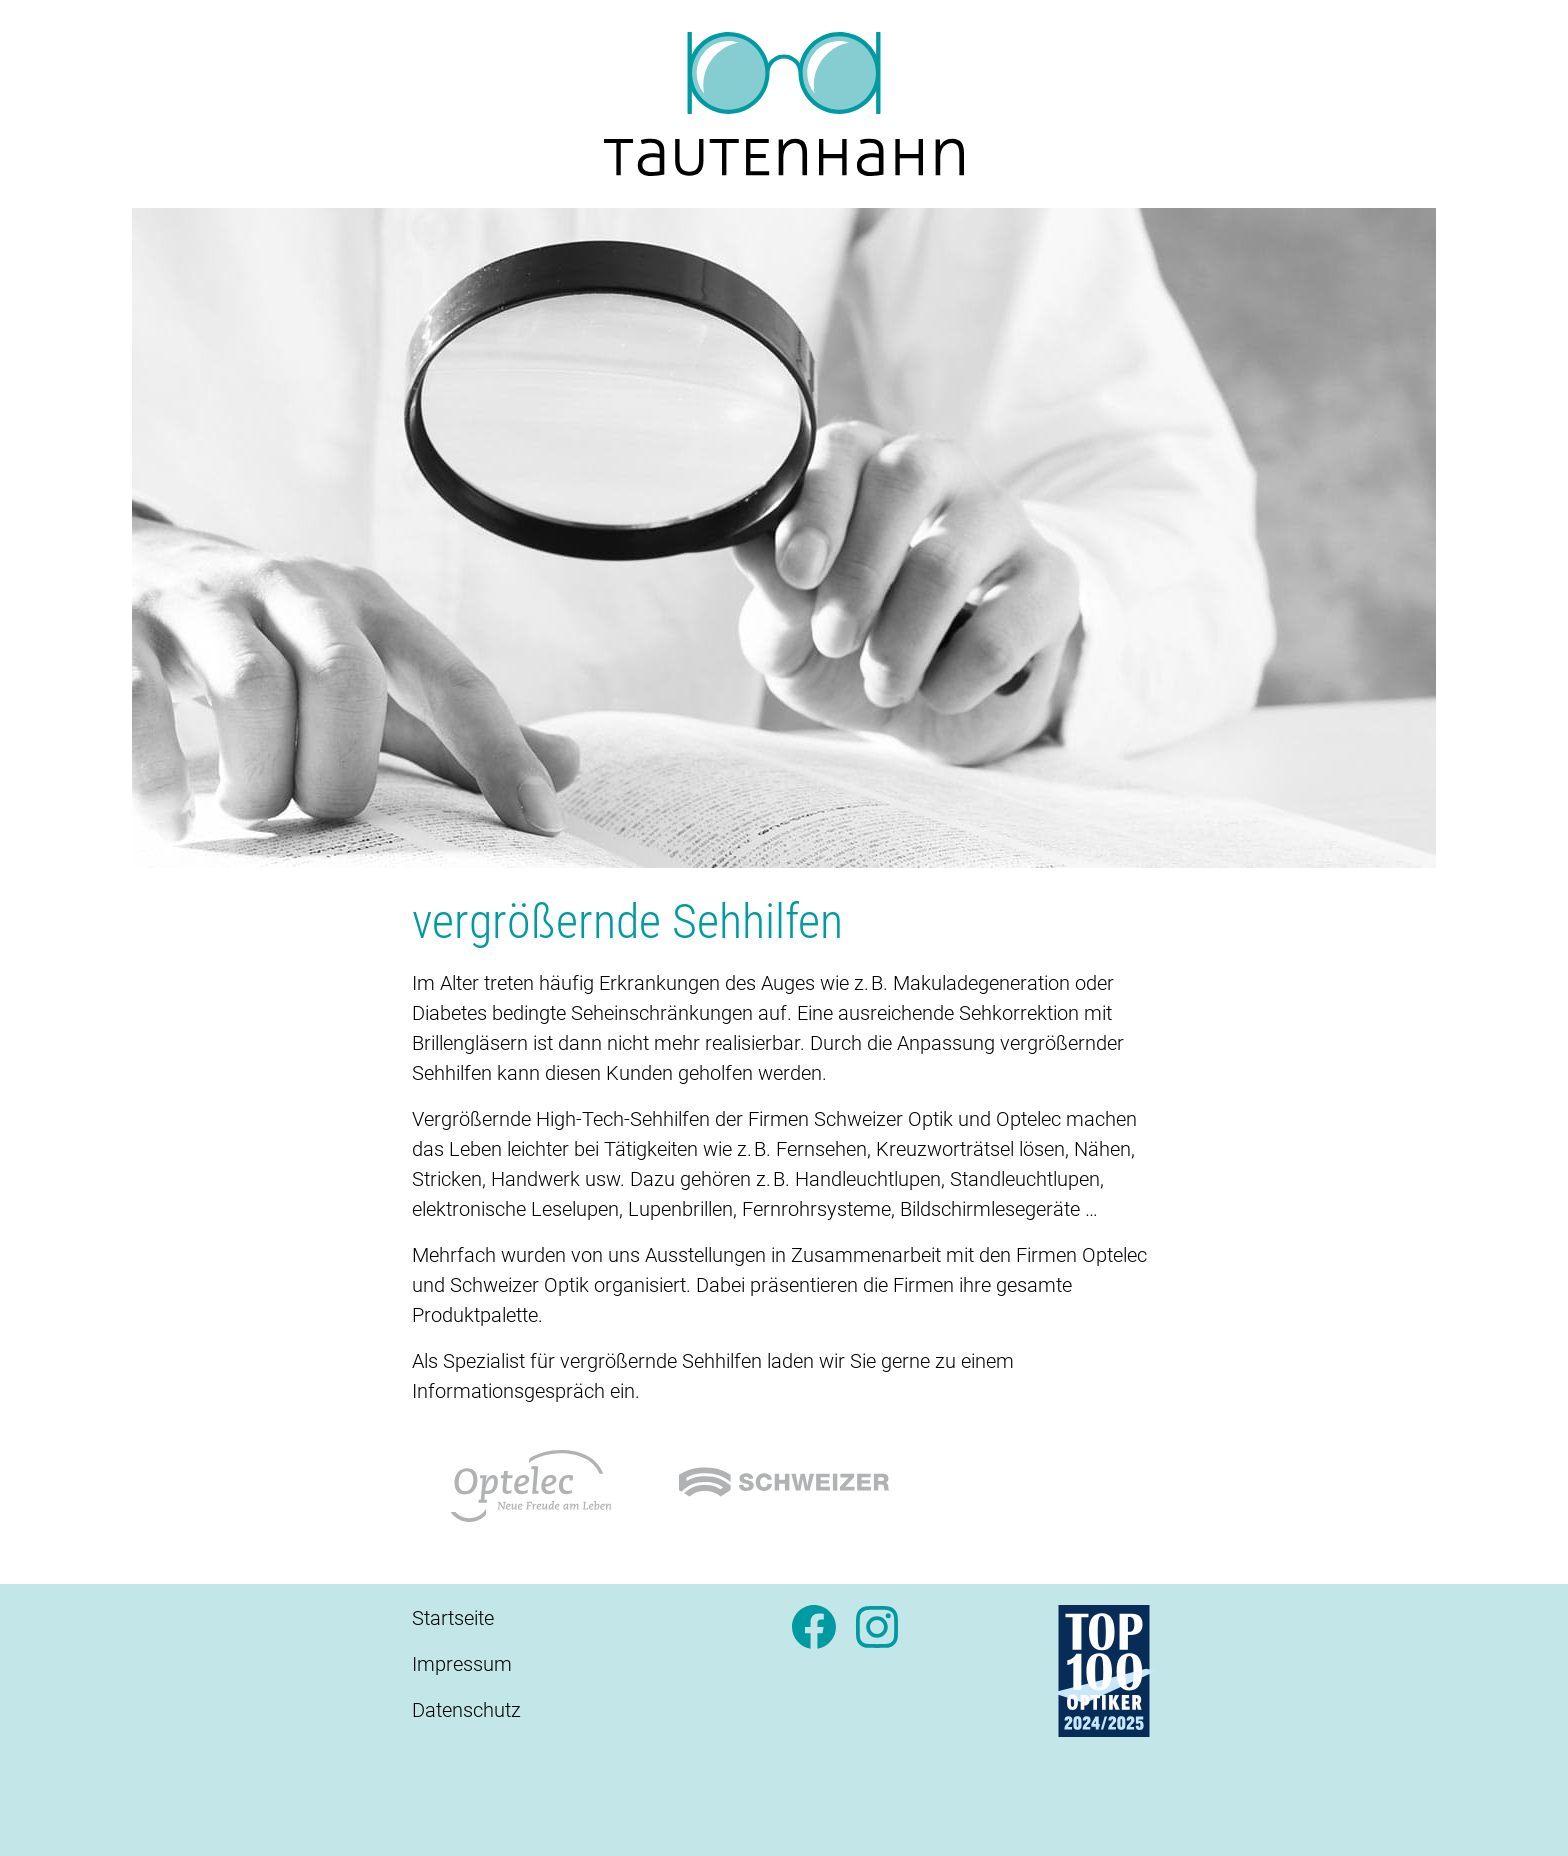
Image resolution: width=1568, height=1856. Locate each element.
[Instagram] (877, 1635)
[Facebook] (814, 1635)
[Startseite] (784, 104)
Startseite (453, 1618)
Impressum (462, 1664)
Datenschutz (466, 1710)
